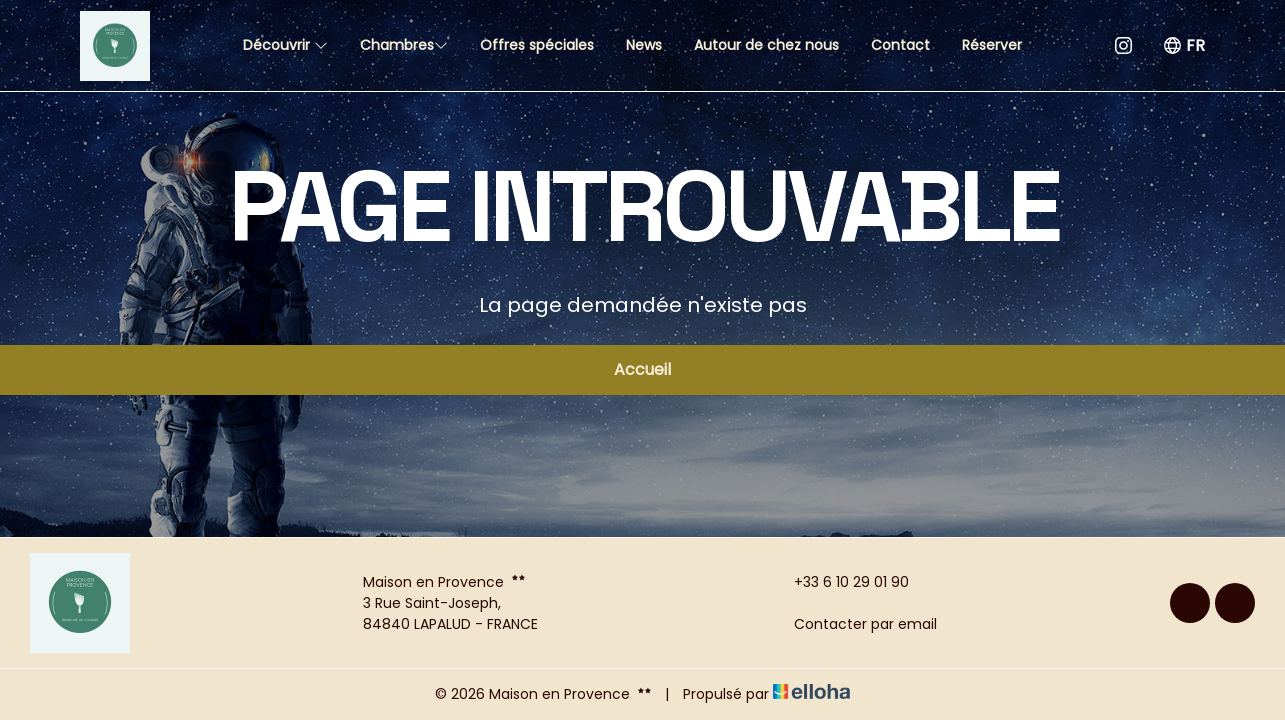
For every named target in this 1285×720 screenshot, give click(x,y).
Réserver (992, 45)
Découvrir (285, 45)
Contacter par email (854, 624)
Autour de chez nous (766, 45)
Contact (900, 45)
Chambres (404, 45)
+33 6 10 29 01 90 (840, 582)
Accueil (642, 369)
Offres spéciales (537, 45)
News (644, 45)
